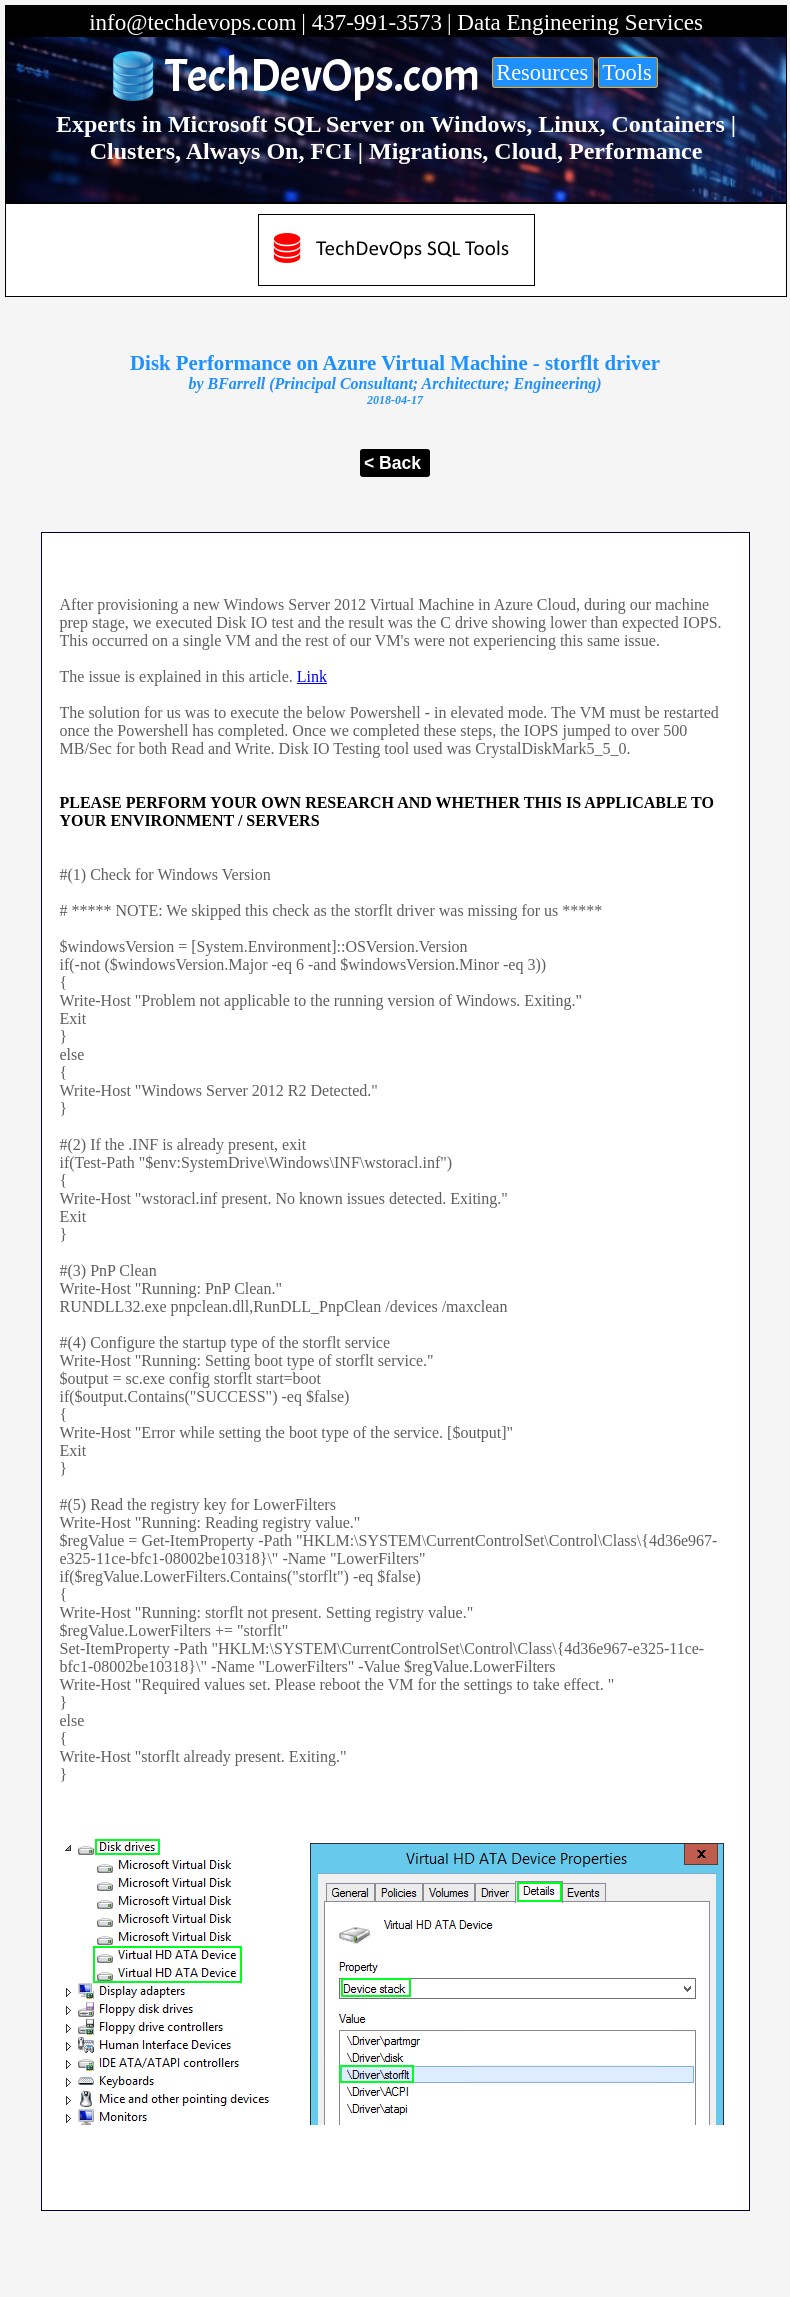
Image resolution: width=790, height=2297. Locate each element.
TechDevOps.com (322, 76)
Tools (626, 72)
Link (312, 676)
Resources (542, 72)
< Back (392, 463)
